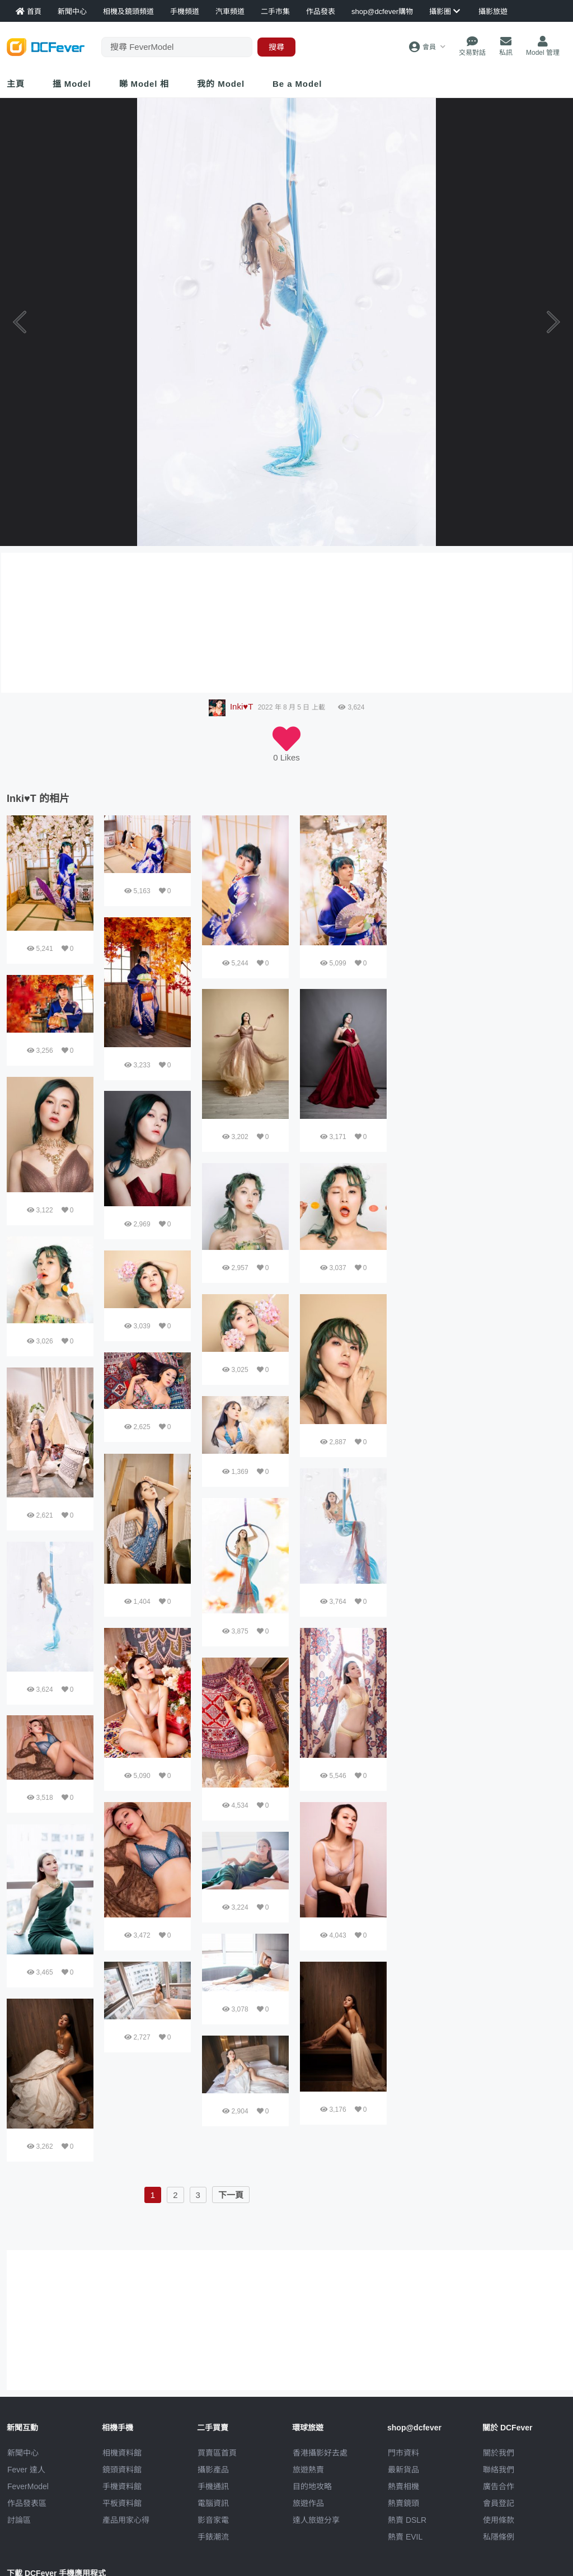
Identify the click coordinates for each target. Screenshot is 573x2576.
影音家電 (213, 2520)
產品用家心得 (125, 2520)
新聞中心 (23, 2452)
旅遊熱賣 (308, 2469)
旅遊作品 (308, 2503)
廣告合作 (498, 2486)
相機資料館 (122, 2452)
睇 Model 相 (144, 83)
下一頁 (230, 2195)
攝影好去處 (320, 2452)
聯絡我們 (498, 2469)
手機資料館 (122, 2486)
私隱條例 (498, 2536)
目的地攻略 (312, 2486)
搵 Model (72, 83)
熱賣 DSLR (407, 2520)
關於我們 (498, 2452)
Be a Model (297, 83)
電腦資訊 (213, 2503)
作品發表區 (26, 2503)
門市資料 (403, 2452)
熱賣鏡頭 (403, 2503)
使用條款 (498, 2520)
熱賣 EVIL (405, 2536)
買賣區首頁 (217, 2452)
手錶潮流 (213, 2536)
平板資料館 (122, 2503)
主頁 (16, 83)
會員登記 (498, 2503)
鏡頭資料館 (122, 2469)
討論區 (19, 2520)
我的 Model (221, 83)
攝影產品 (213, 2469)
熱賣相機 (403, 2486)
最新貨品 (403, 2469)
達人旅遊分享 (316, 2520)
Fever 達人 (26, 2469)
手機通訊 (213, 2486)
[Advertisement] (482, 885)
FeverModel (28, 2486)
